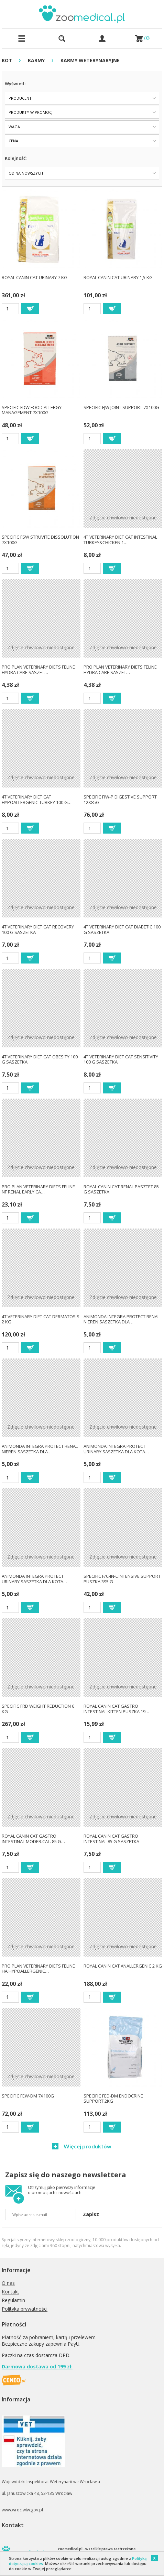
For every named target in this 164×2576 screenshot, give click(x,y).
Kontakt (10, 2291)
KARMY (36, 60)
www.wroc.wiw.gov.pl (22, 2510)
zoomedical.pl (70, 2548)
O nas (8, 2283)
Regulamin (13, 2300)
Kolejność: (15, 158)
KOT (7, 60)
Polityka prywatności (24, 2309)
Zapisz (91, 2214)
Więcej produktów (87, 2146)
